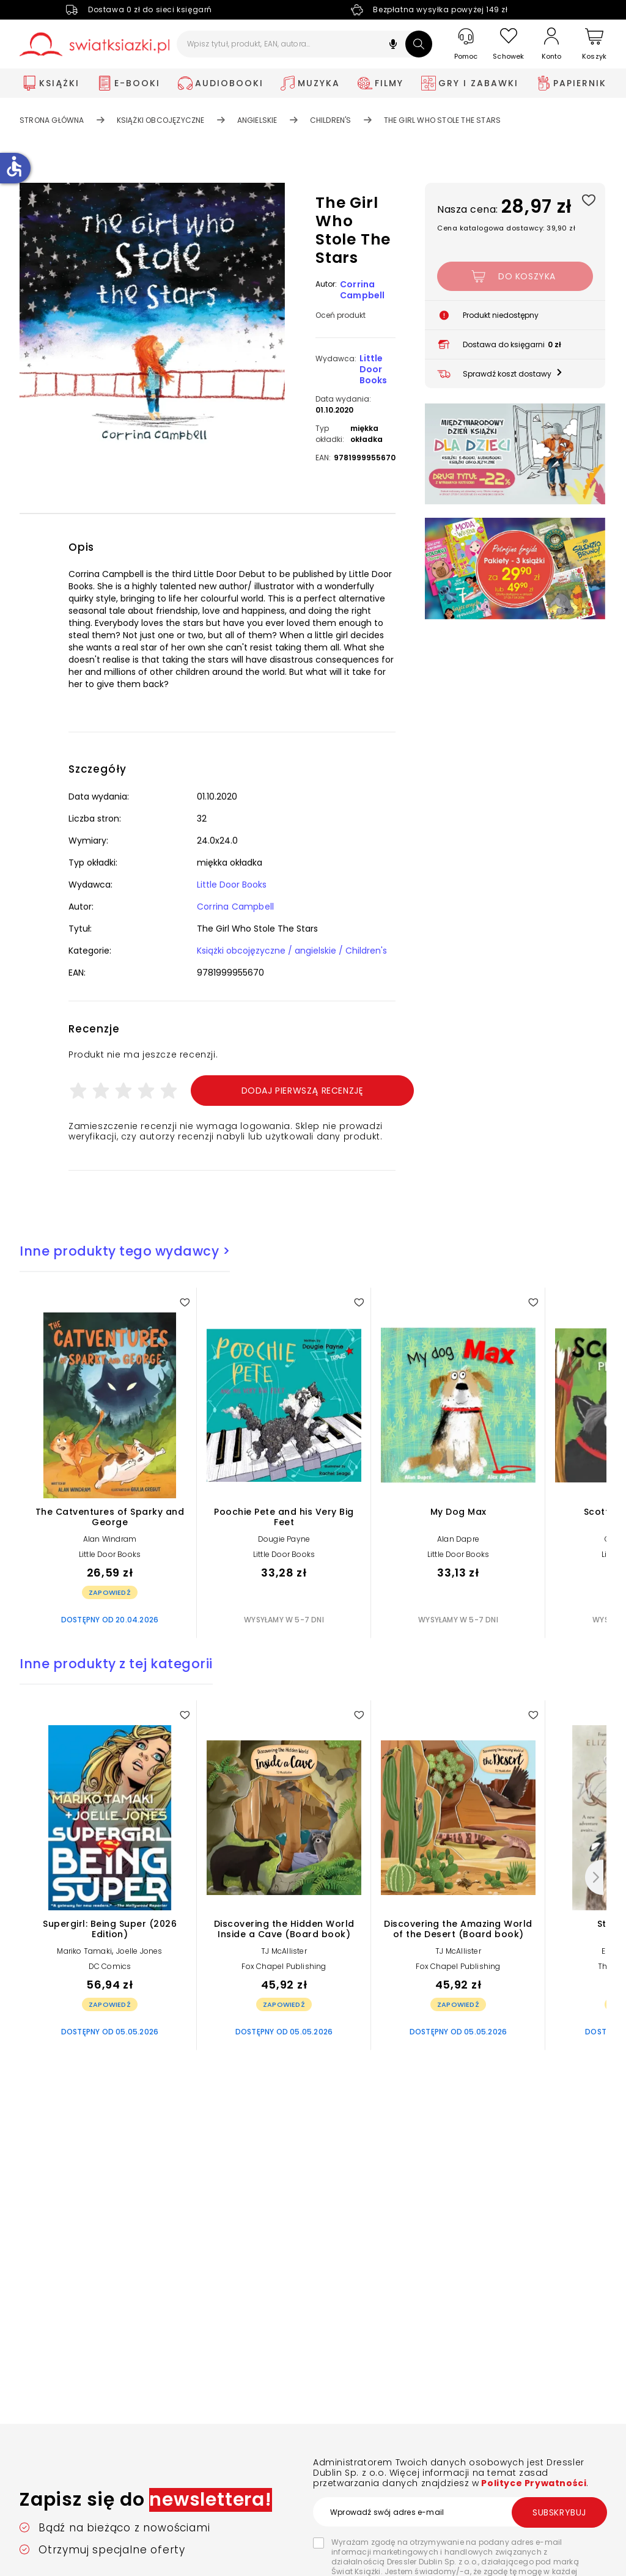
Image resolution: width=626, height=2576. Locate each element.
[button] (393, 45)
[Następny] (594, 1877)
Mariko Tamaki (84, 1951)
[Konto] (551, 44)
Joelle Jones (139, 1951)
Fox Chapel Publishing (283, 1966)
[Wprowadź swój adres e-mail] (459, 2511)
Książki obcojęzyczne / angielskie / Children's (292, 950)
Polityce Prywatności (533, 2483)
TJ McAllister (284, 1951)
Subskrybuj (559, 2512)
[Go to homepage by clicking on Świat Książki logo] (94, 44)
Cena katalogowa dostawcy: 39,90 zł (506, 228)
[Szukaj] (418, 44)
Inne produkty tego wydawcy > (125, 1251)
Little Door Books (373, 369)
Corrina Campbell (362, 289)
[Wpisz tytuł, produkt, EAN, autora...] (305, 44)
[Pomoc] (466, 44)
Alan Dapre (458, 1539)
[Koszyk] (594, 44)
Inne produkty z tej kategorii (116, 1664)
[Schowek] (508, 44)
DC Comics (110, 1966)
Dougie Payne (284, 1539)
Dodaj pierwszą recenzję (302, 1090)
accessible (14, 166)
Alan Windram (109, 1539)
